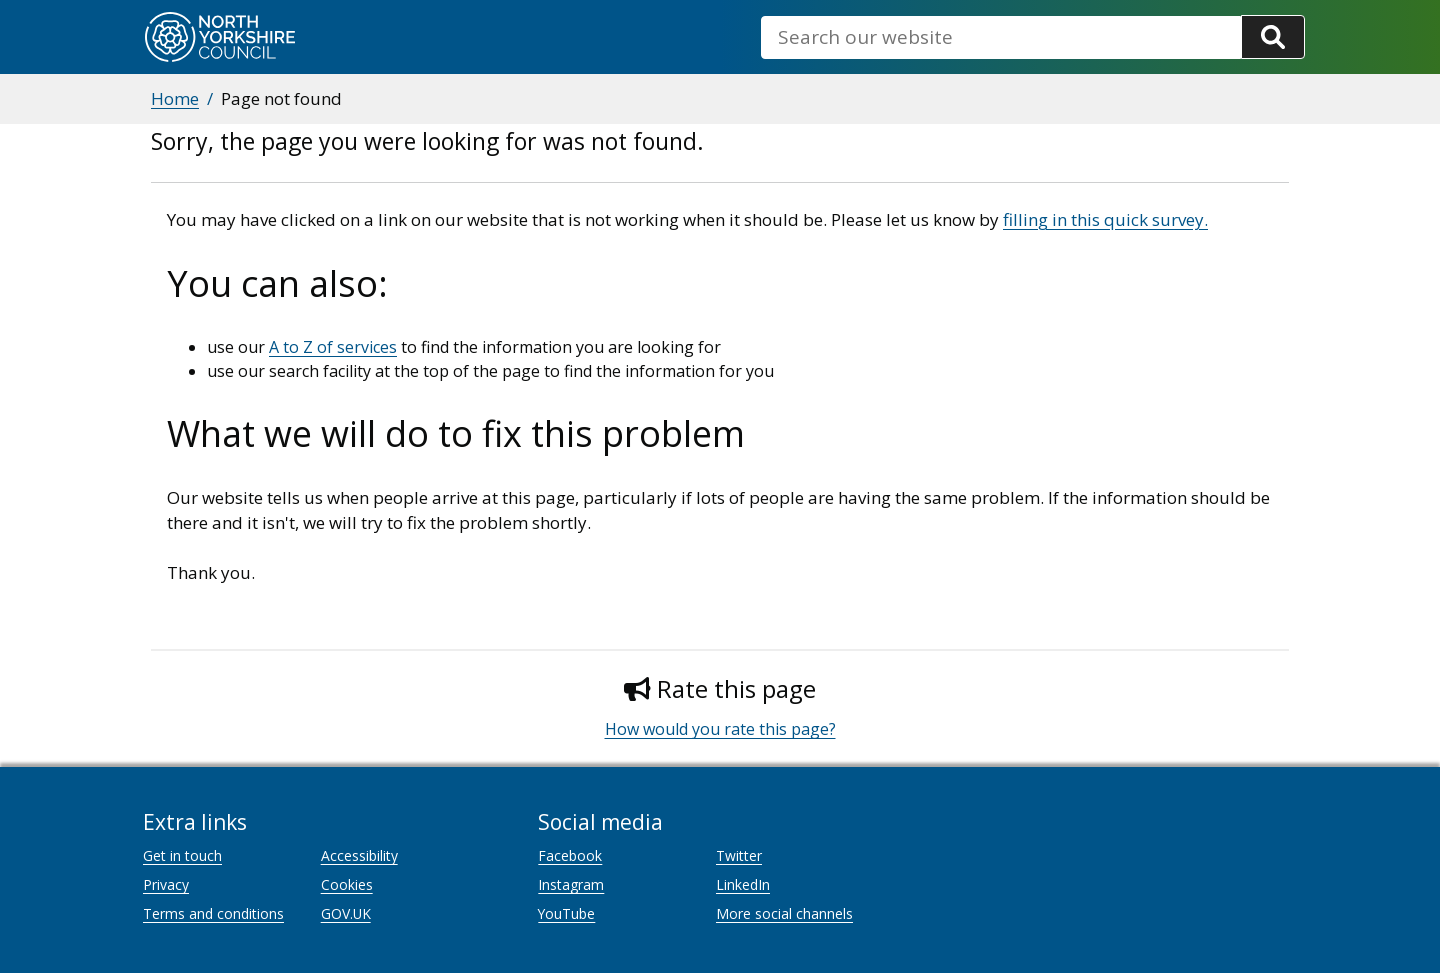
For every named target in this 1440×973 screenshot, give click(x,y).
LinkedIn (743, 884)
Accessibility (359, 855)
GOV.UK (346, 913)
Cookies (347, 884)
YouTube (566, 913)
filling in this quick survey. (1105, 219)
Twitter (739, 855)
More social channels (784, 913)
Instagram (571, 884)
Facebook (570, 855)
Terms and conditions (213, 913)
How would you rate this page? (720, 729)
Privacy (166, 884)
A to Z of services (333, 347)
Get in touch (182, 855)
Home (175, 98)
